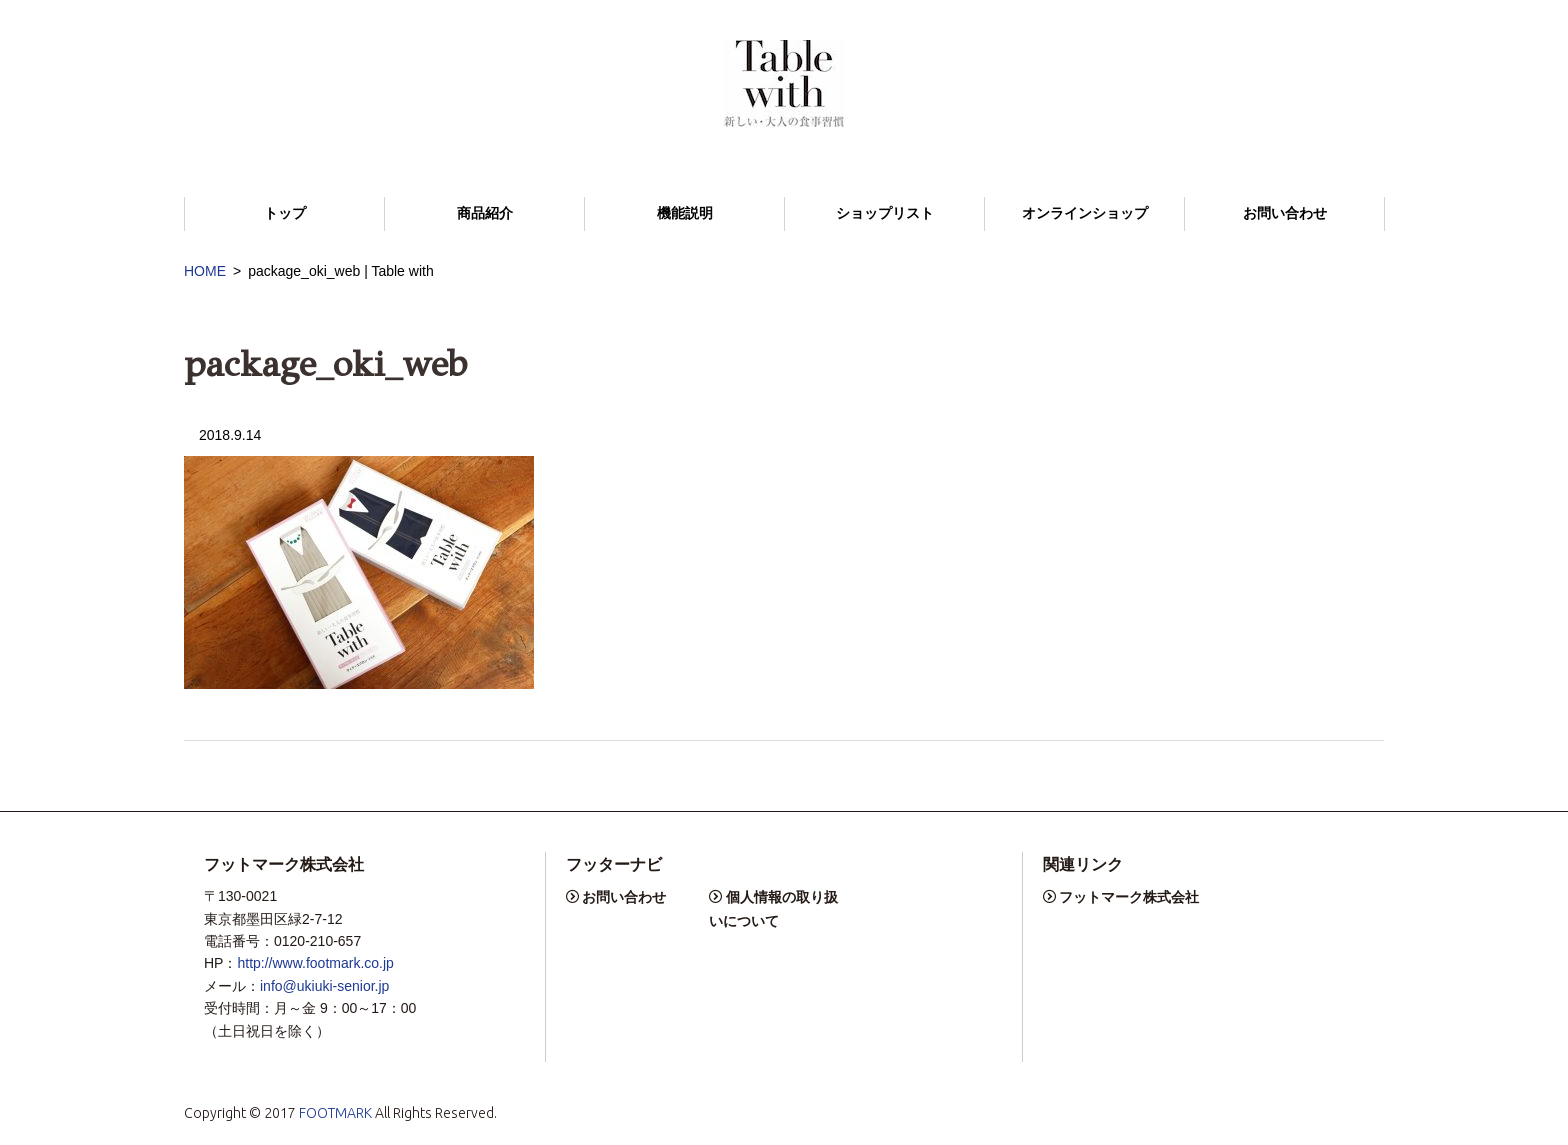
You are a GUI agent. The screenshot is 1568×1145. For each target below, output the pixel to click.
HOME (205, 271)
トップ (285, 213)
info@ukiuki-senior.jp (324, 986)
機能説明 (685, 213)
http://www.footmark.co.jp (315, 963)
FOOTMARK (335, 1113)
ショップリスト (885, 213)
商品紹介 (485, 213)
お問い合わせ (1285, 213)
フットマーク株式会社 (1129, 897)
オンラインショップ (1085, 213)
